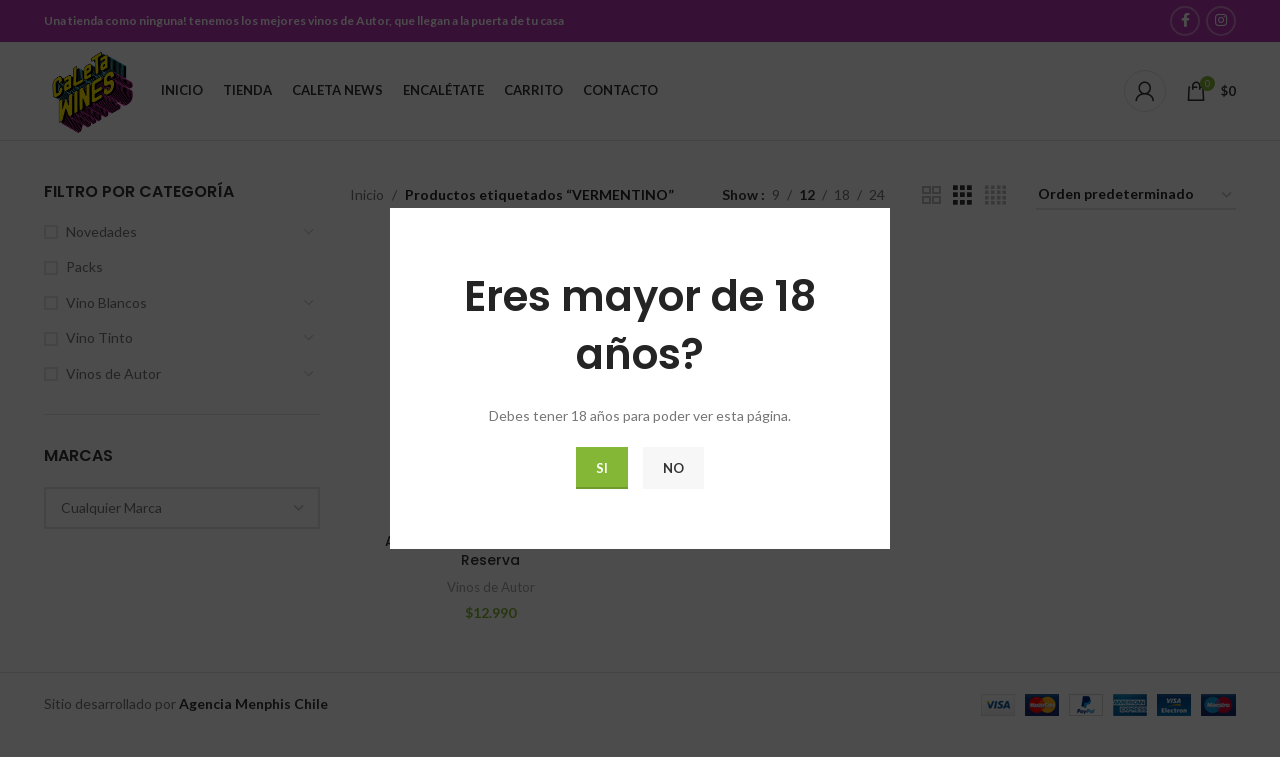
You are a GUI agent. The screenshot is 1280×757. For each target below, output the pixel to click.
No (673, 468)
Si (602, 468)
